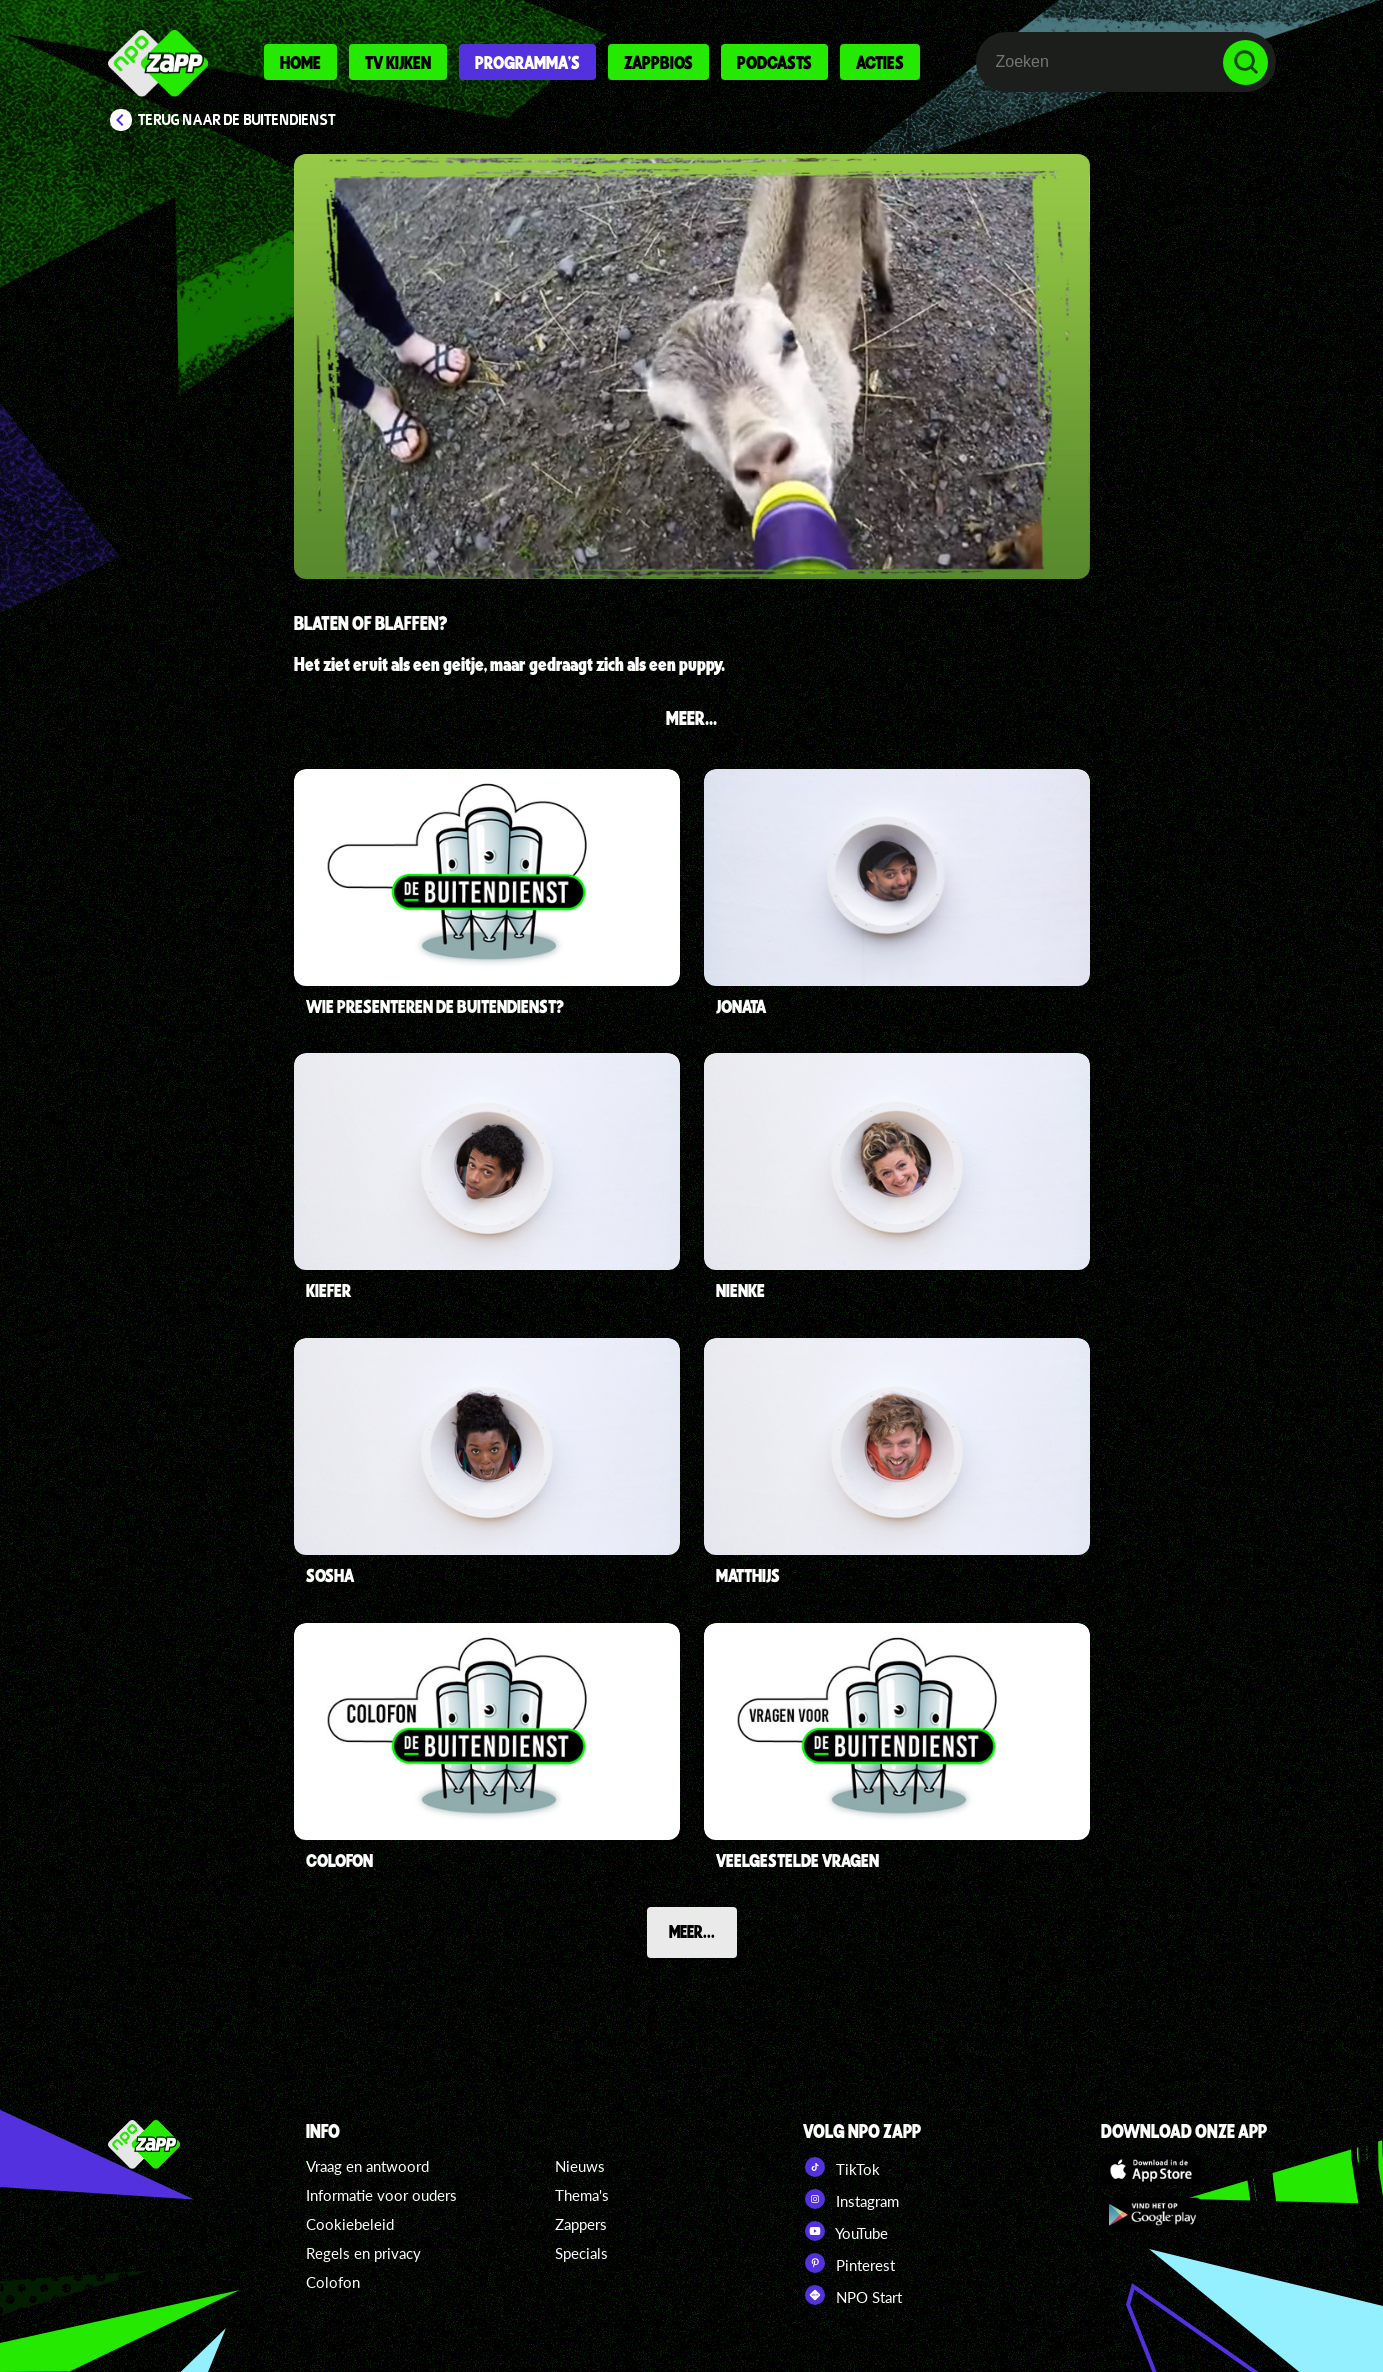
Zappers (581, 2224)
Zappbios (658, 62)
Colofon (333, 2282)
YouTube (845, 2231)
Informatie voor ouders (381, 2195)
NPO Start (852, 2295)
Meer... (692, 1931)
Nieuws (580, 2166)
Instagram (851, 2199)
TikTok (841, 2167)
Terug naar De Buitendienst (237, 120)
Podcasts (774, 62)
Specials (581, 2253)
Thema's (582, 2195)
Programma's (527, 62)
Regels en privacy (363, 2253)
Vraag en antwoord (367, 2166)
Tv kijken (398, 62)
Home (300, 62)
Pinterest (849, 2263)
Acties (880, 62)
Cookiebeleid (350, 2224)
